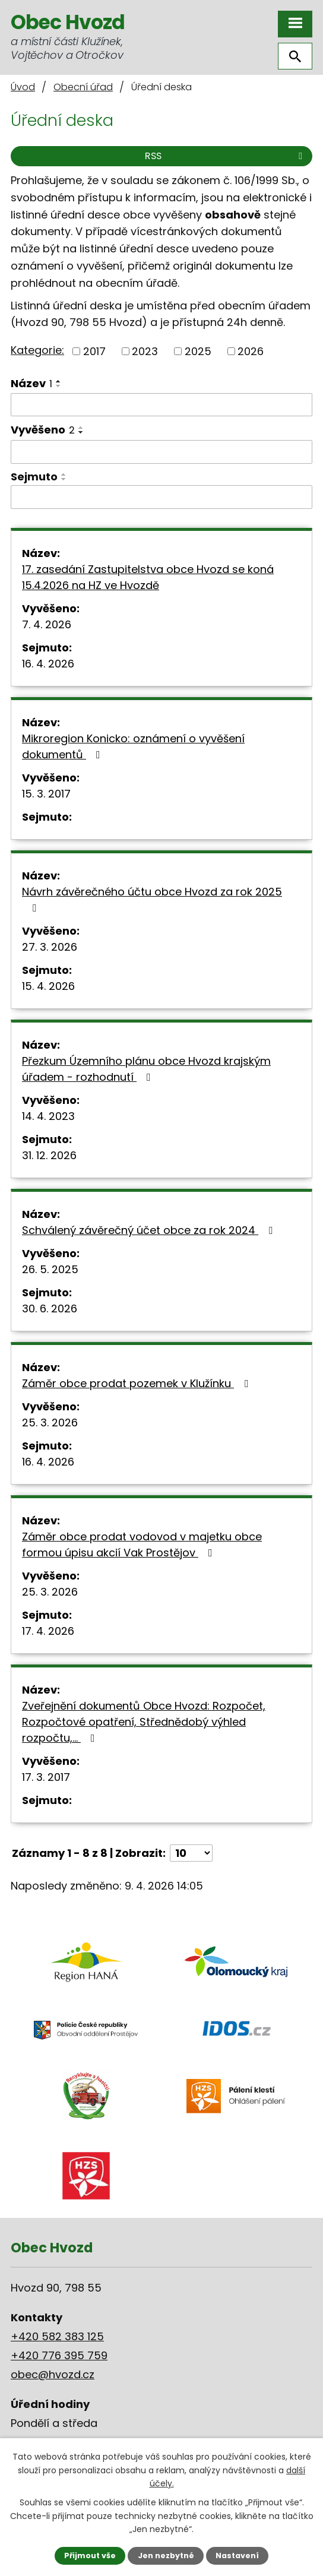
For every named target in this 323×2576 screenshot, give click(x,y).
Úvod (23, 87)
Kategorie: (37, 350)
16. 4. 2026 (48, 663)
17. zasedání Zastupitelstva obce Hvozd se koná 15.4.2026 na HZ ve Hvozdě (148, 577)
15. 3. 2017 (46, 793)
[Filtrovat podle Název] (161, 405)
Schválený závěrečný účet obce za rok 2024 (149, 1230)
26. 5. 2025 (50, 1269)
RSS (225, 156)
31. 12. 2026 (49, 1155)
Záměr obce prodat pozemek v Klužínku (137, 1383)
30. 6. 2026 (49, 1308)
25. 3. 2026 (50, 1422)
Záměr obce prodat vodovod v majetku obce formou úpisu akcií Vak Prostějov (142, 1544)
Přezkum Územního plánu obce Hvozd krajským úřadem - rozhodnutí (146, 1068)
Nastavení (237, 2555)
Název (31, 383)
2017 (94, 351)
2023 (145, 351)
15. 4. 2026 (48, 986)
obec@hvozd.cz (52, 2374)
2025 (198, 351)
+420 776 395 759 (59, 2355)
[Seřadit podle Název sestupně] (58, 386)
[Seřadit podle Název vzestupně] (58, 381)
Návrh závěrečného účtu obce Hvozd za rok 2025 (152, 898)
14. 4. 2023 (48, 1116)
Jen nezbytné (166, 2555)
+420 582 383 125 (57, 2336)
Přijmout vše (90, 2555)
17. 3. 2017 (46, 1777)
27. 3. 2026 (49, 946)
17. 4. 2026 (48, 1631)
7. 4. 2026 (46, 624)
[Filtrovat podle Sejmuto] (161, 497)
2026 (251, 351)
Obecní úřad (83, 87)
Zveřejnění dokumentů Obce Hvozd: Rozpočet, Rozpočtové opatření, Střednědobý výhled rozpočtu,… (143, 1721)
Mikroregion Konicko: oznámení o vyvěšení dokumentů (133, 746)
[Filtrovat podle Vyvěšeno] (161, 452)
